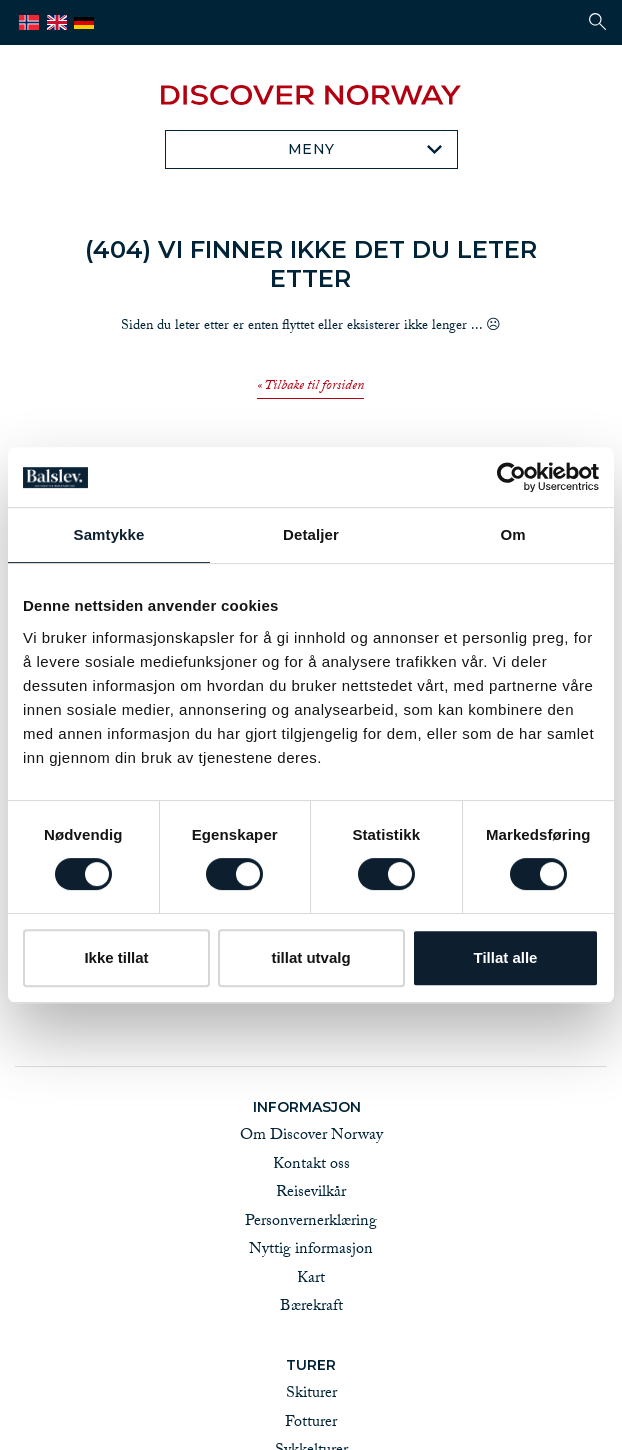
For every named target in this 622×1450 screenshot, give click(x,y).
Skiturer (311, 1394)
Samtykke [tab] (109, 534)
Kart (311, 1279)
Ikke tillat (116, 957)
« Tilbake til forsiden (310, 388)
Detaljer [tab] (311, 534)
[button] (597, 21)
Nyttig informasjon (311, 1250)
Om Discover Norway (311, 1136)
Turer (311, 1365)
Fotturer (311, 1423)
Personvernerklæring (311, 1222)
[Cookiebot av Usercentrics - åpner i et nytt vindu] (511, 477)
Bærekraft (311, 1307)
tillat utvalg (310, 957)
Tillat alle (506, 957)
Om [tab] (512, 534)
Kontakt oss (311, 1165)
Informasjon (311, 1107)
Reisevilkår (311, 1193)
